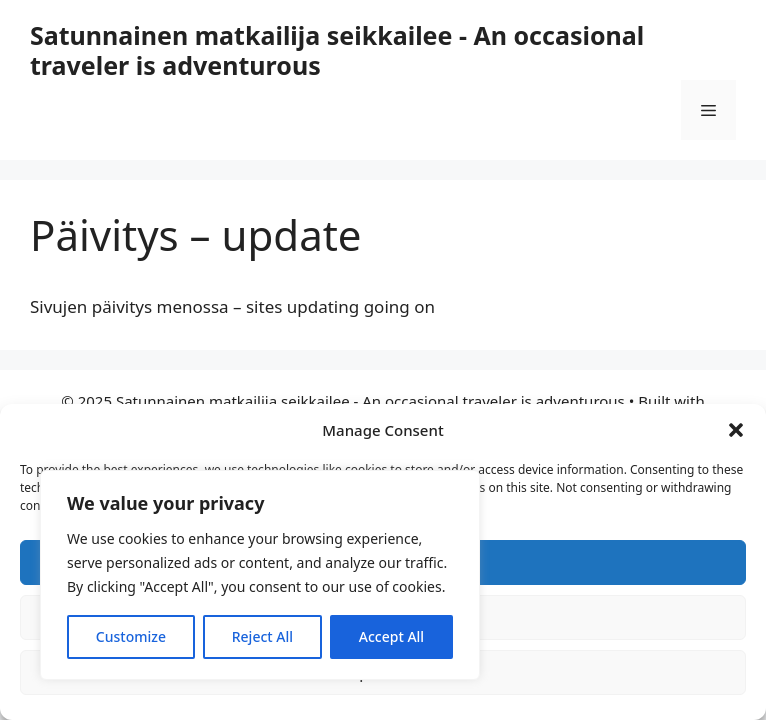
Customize (131, 636)
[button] (736, 430)
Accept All (391, 636)
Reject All (262, 636)
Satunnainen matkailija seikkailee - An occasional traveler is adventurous (337, 50)
